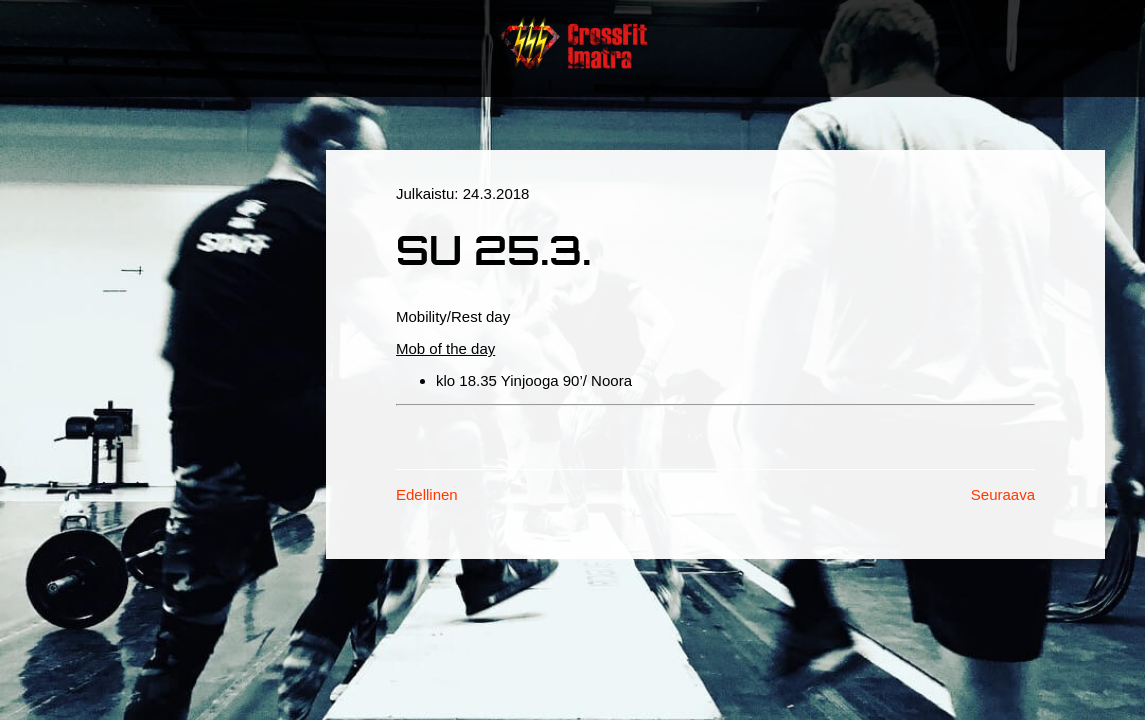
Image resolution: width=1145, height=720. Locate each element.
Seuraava (1003, 494)
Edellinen (427, 494)
